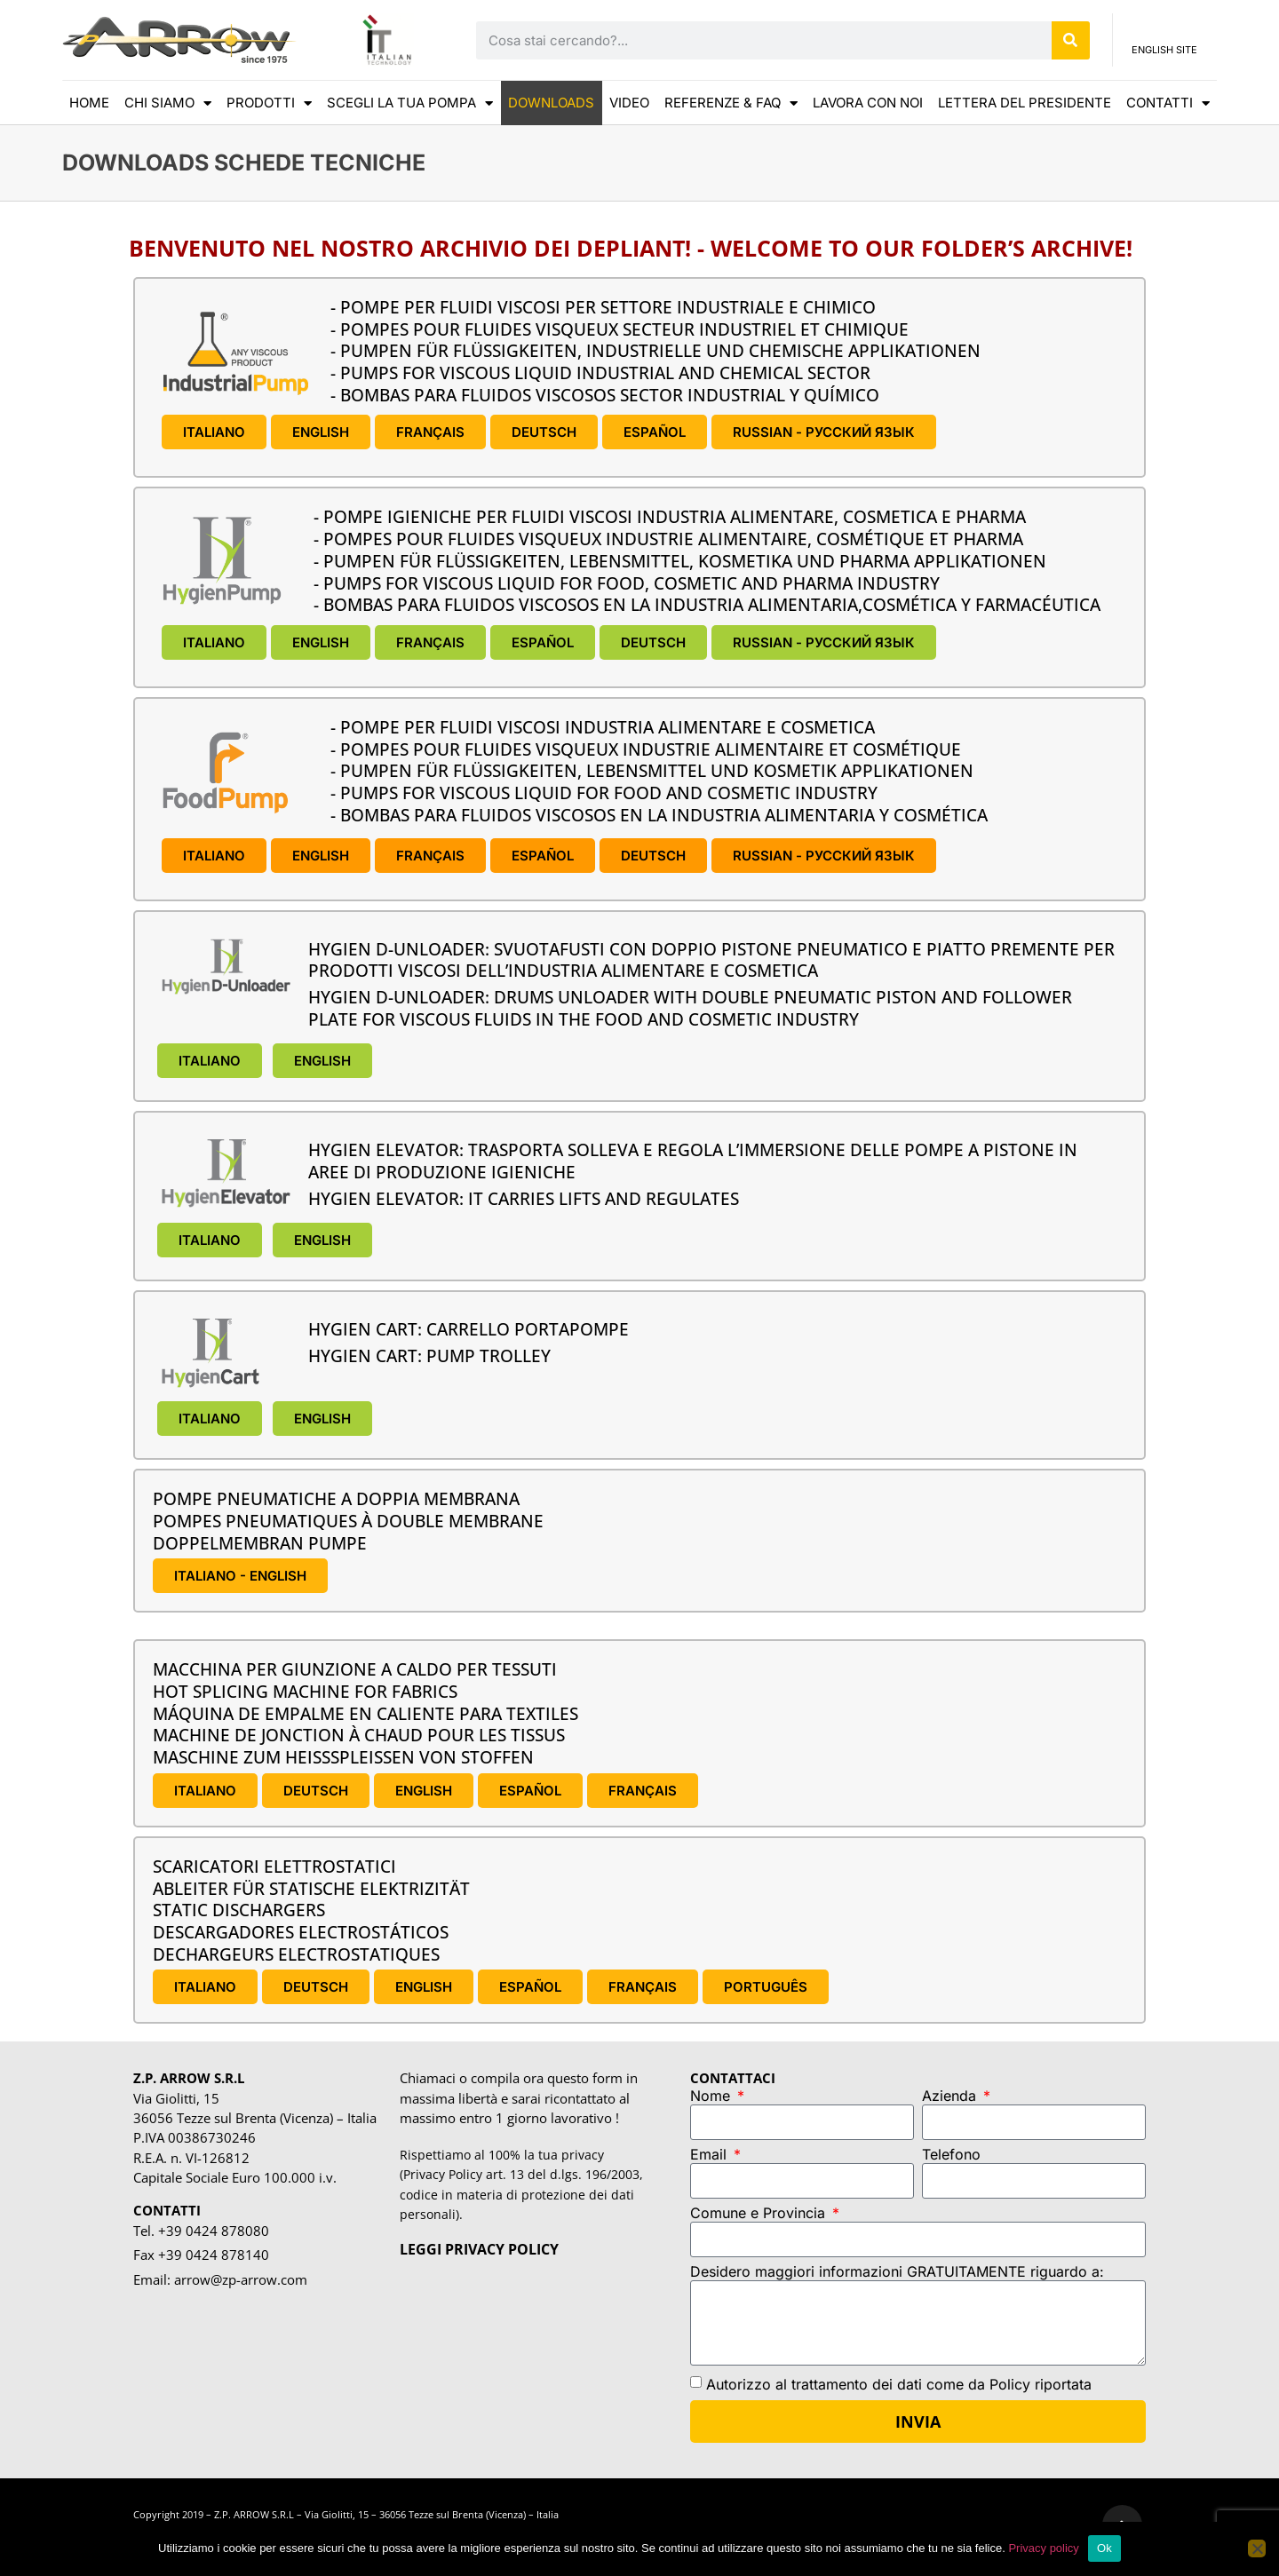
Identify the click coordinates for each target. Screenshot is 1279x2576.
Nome (712, 2096)
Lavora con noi (868, 102)
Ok (1104, 2548)
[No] (1257, 2548)
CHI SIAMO (167, 103)
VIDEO (629, 102)
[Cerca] (1071, 40)
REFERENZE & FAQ (731, 103)
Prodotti (269, 103)
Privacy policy (1043, 2548)
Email (710, 2155)
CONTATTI (1168, 103)
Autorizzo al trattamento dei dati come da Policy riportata (899, 2384)
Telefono (951, 2155)
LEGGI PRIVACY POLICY (479, 2249)
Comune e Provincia (760, 2214)
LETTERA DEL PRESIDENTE (1024, 102)
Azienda (951, 2096)
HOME (89, 102)
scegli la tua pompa (410, 103)
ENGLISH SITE (1164, 55)
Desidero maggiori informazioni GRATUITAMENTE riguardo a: (897, 2272)
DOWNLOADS (551, 102)
